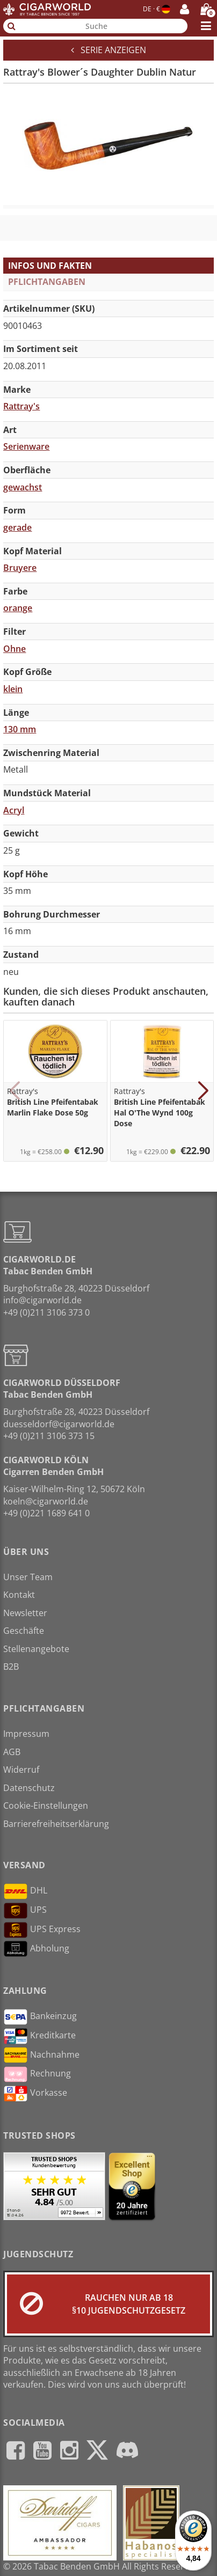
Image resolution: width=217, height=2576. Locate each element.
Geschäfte (23, 1630)
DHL (25, 1891)
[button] (14, 1091)
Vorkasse (35, 2093)
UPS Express (42, 1930)
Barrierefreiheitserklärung (56, 1824)
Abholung (36, 1948)
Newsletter (25, 1613)
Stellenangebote (36, 1649)
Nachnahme (41, 2055)
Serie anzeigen (108, 50)
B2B (11, 1666)
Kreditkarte (39, 2036)
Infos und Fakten (50, 265)
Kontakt (19, 1595)
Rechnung (37, 2074)
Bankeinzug (40, 2016)
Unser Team (28, 1577)
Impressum (26, 1734)
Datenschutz (29, 1788)
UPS (25, 1910)
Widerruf (21, 1769)
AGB (11, 1752)
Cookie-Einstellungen (45, 1805)
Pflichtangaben (46, 282)
